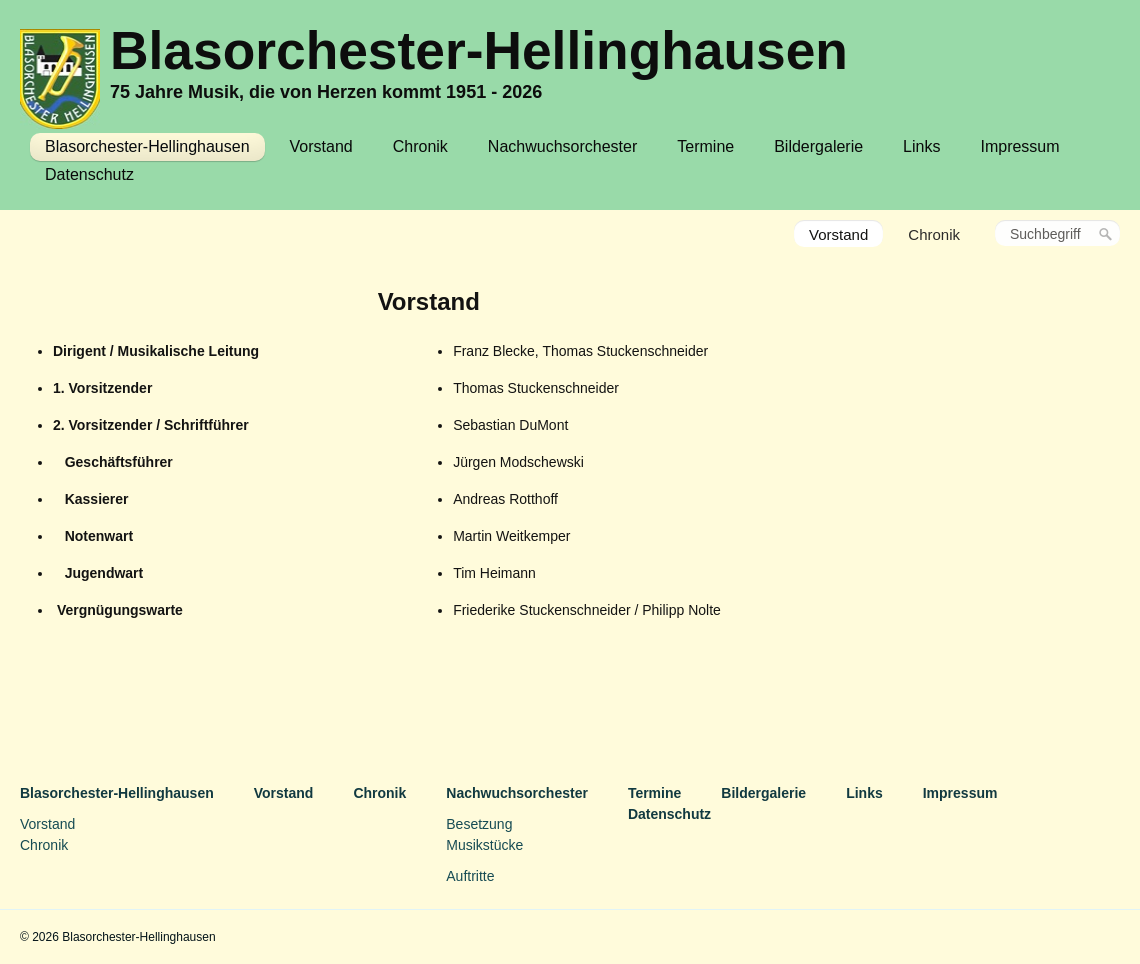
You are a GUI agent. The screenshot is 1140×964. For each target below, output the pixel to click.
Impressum (1019, 146)
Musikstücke (484, 845)
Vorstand (321, 146)
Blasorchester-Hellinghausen (479, 50)
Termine (705, 146)
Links (921, 146)
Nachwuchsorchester (562, 146)
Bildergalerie (818, 146)
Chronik (420, 146)
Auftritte (470, 876)
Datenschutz (89, 174)
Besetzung (479, 824)
